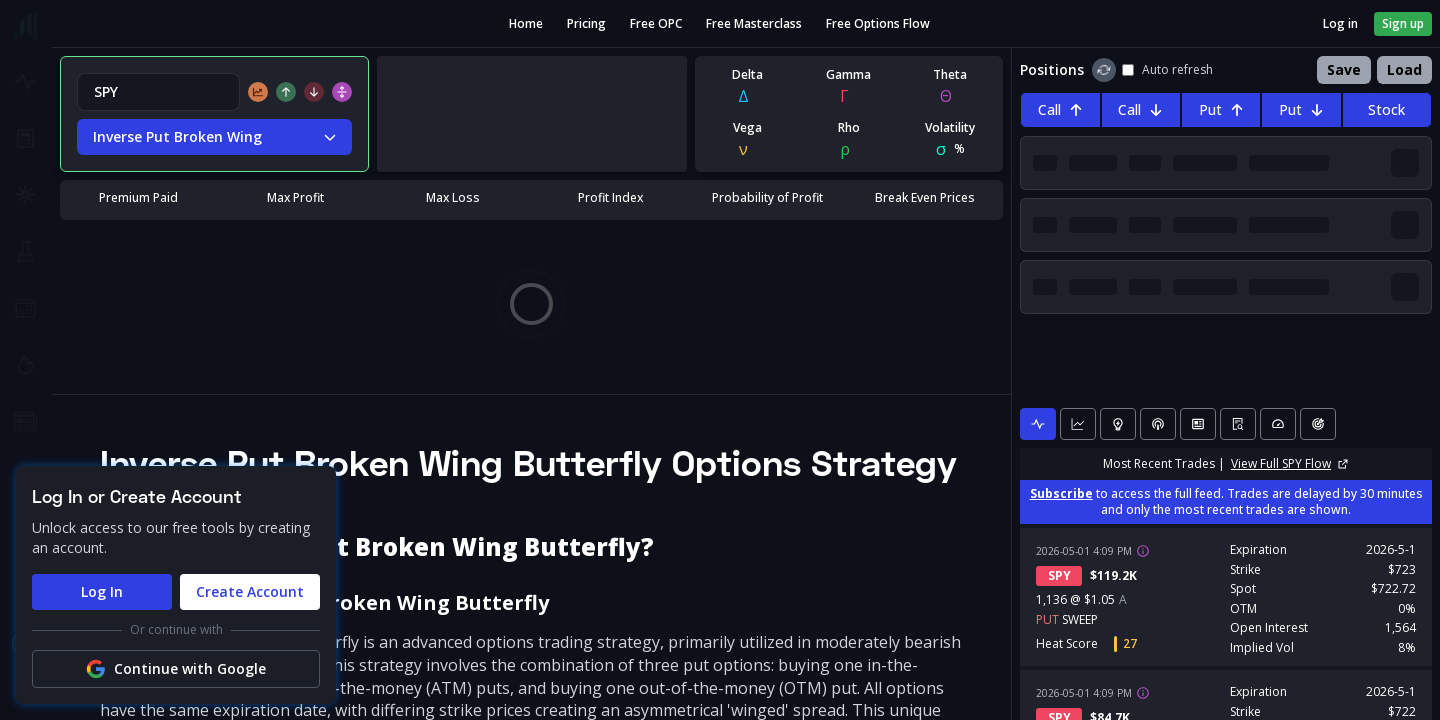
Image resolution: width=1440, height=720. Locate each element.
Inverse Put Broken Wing (214, 137)
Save (1344, 69)
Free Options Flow (878, 24)
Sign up (1403, 23)
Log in (1340, 24)
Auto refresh (1167, 70)
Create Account (250, 591)
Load (1404, 69)
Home (526, 24)
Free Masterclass (754, 24)
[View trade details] (1143, 551)
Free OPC (656, 24)
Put (1221, 109)
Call (1060, 109)
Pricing (586, 24)
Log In (102, 591)
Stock (1386, 109)
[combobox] (158, 92)
